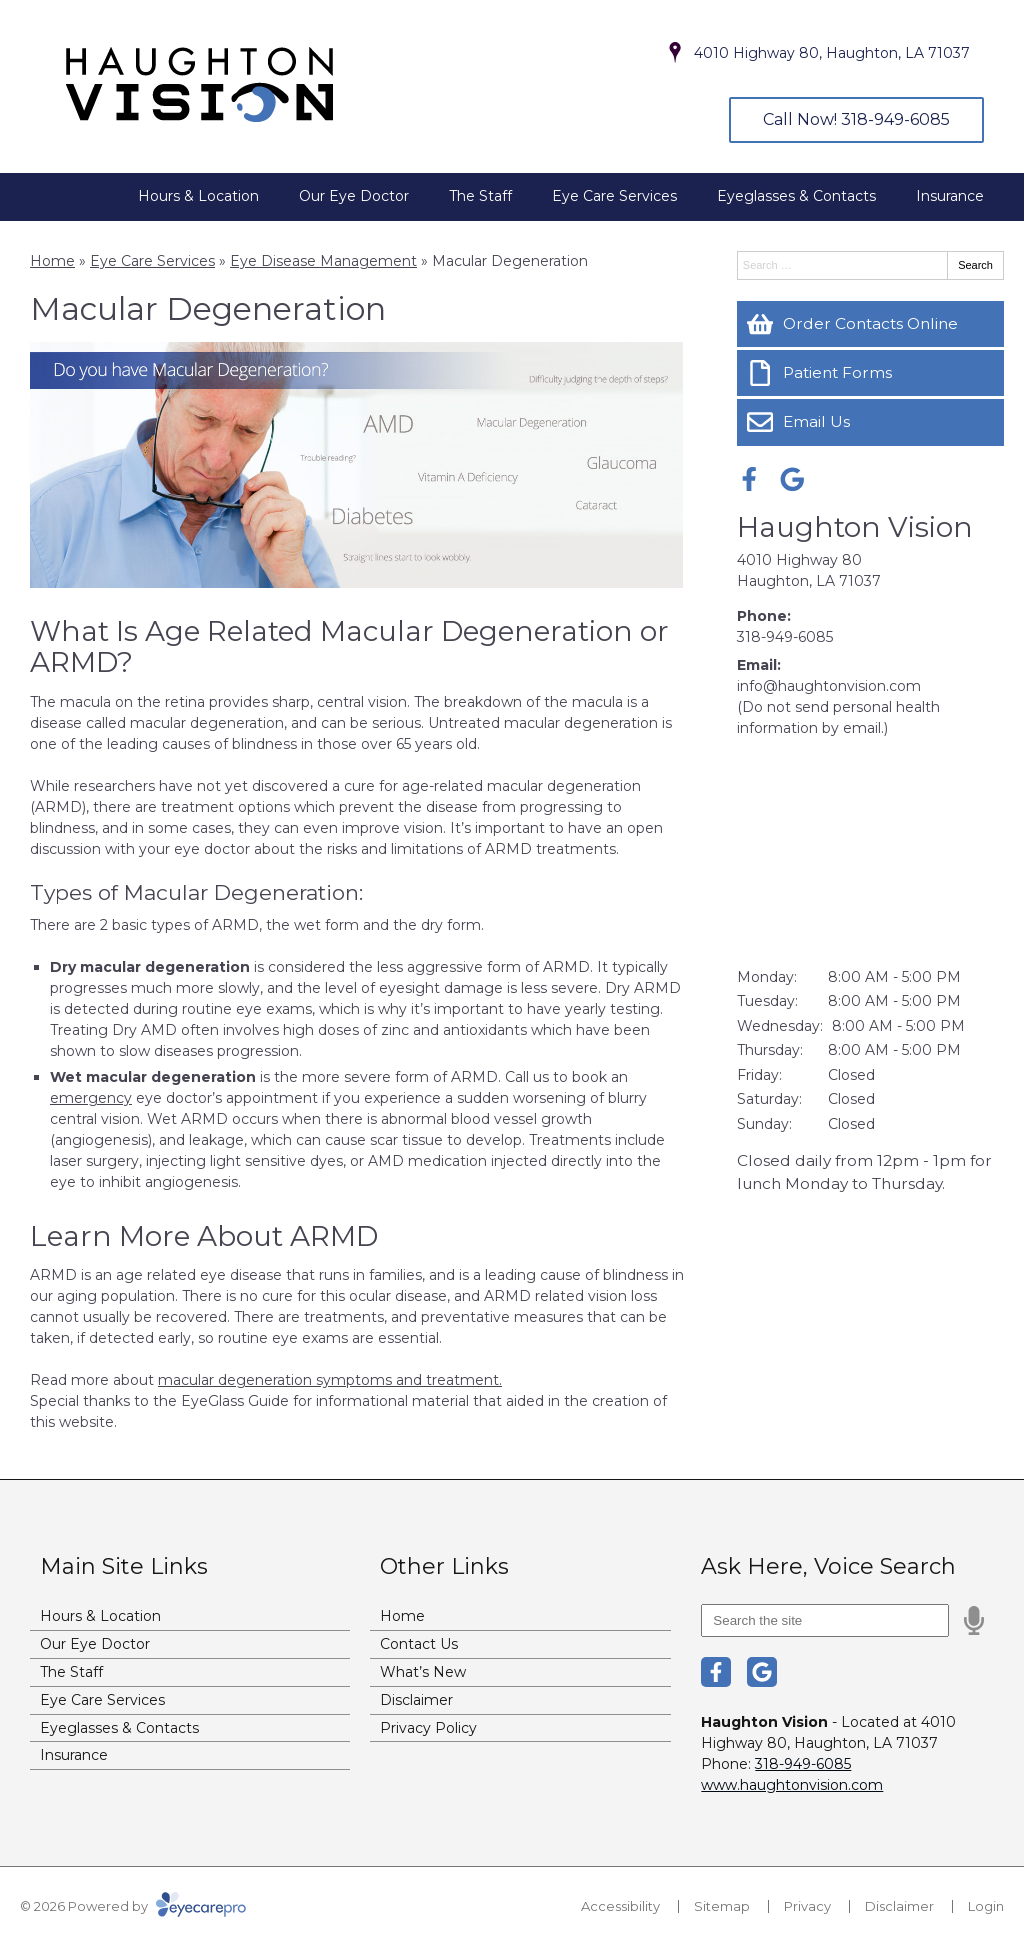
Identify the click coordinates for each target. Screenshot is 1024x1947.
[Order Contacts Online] (870, 324)
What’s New (423, 1672)
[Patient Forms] (870, 373)
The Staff (480, 196)
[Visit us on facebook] (749, 479)
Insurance (950, 196)
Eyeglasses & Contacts (796, 196)
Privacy (807, 1906)
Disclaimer (416, 1700)
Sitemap (722, 1906)
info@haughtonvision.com (829, 686)
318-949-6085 (785, 637)
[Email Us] (870, 422)
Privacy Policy (428, 1728)
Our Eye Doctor (354, 196)
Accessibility (620, 1906)
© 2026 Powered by (133, 1906)
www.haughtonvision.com (792, 1785)
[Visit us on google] (792, 479)
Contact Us (419, 1644)
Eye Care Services (614, 196)
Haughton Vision (855, 527)
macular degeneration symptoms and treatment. (330, 1380)
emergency (91, 1098)
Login (986, 1906)
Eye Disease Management (323, 261)
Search (975, 265)
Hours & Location (198, 196)
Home (52, 261)
